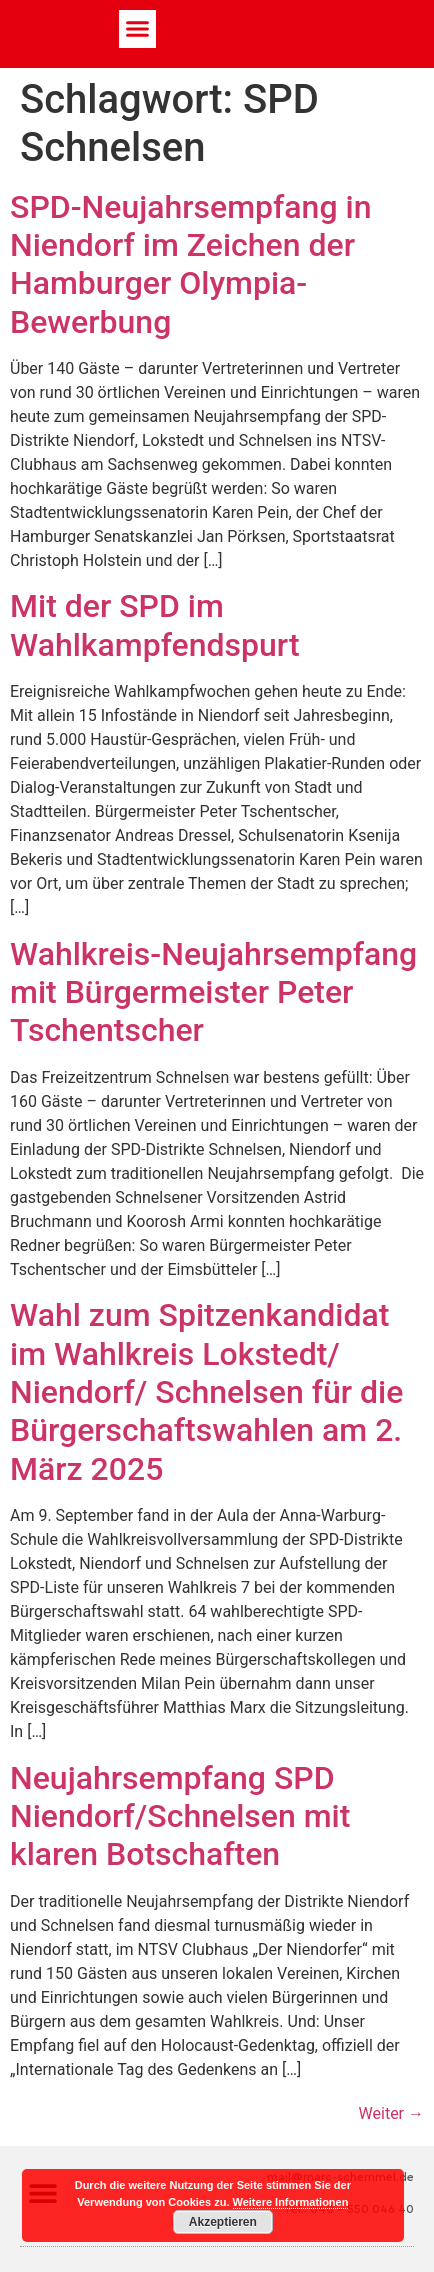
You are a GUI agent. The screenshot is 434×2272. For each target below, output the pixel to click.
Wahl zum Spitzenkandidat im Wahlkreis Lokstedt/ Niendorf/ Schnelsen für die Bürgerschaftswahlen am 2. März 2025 (206, 1392)
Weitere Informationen (291, 2202)
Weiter (391, 2113)
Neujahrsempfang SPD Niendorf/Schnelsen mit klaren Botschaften (180, 1816)
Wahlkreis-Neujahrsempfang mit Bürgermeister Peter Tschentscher (213, 992)
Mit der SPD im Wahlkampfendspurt (155, 625)
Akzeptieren (223, 2222)
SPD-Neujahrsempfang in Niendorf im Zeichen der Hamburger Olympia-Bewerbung (190, 264)
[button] (138, 29)
